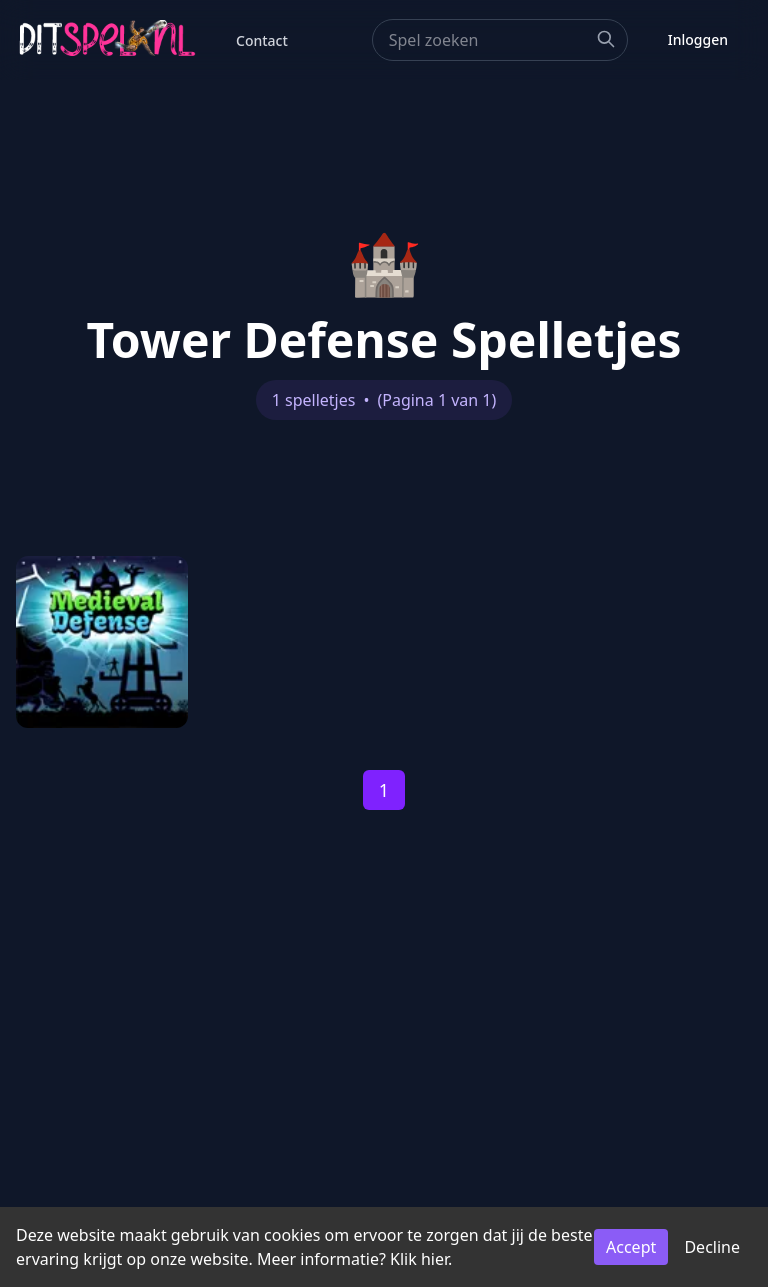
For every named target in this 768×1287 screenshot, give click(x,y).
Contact (262, 40)
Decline (712, 1247)
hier (434, 1259)
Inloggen (698, 39)
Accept (631, 1247)
